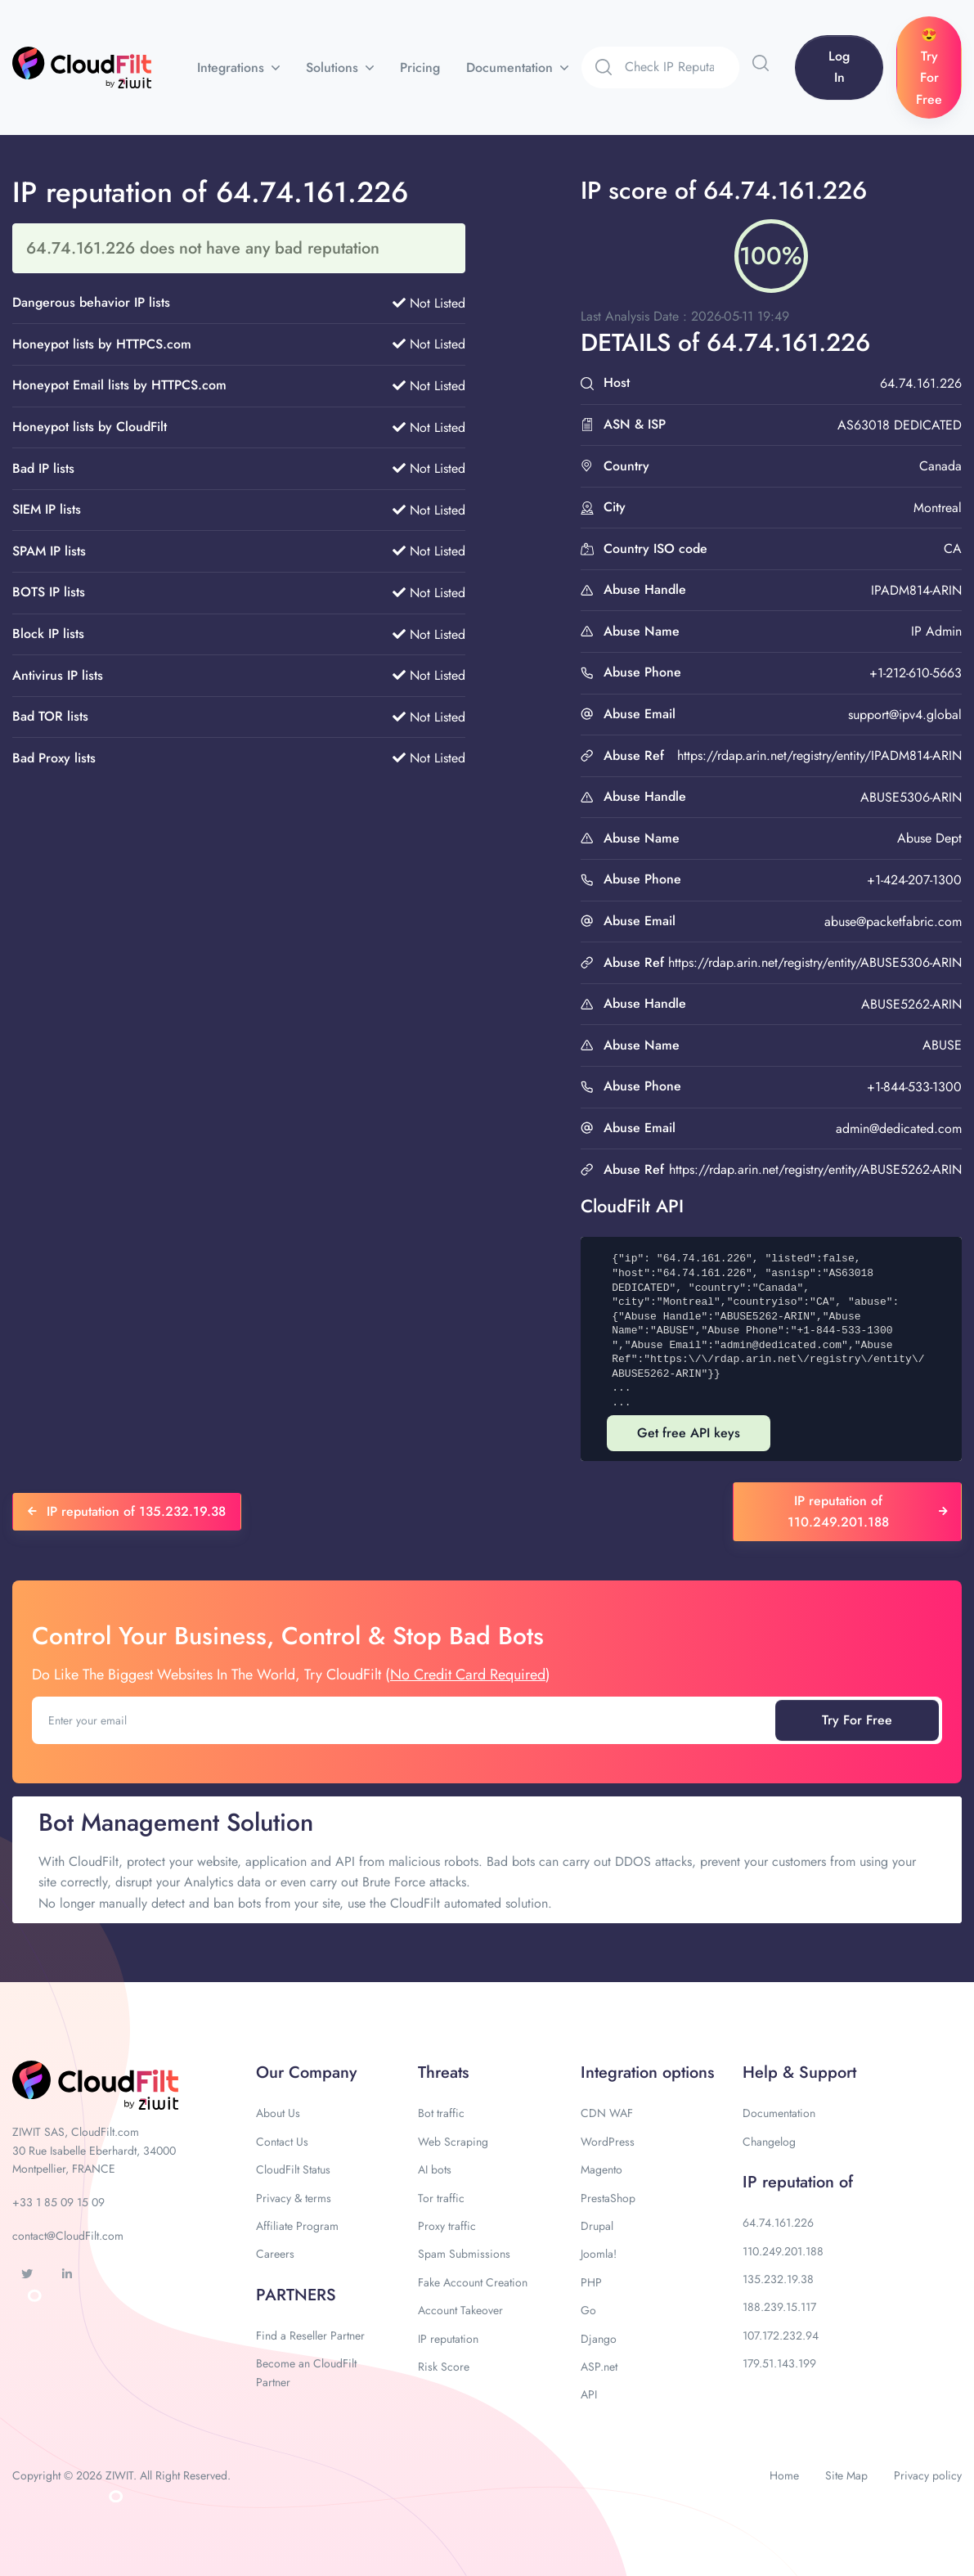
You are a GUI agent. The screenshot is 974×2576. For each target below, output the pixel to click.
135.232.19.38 (778, 2279)
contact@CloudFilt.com (67, 2236)
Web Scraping (453, 2141)
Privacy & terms (293, 2198)
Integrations (232, 67)
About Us (278, 2113)
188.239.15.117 (779, 2307)
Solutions (334, 67)
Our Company (306, 2072)
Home (784, 2475)
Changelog (769, 2141)
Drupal (597, 2226)
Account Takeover (460, 2310)
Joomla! (599, 2254)
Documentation (511, 67)
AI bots (434, 2169)
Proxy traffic (447, 2226)
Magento (601, 2169)
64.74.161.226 (778, 2222)
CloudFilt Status (293, 2169)
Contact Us (282, 2141)
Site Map (846, 2475)
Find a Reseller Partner (310, 2335)
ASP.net (599, 2366)
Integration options (647, 2072)
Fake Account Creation (472, 2282)
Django (599, 2339)
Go (588, 2310)
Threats (443, 2072)
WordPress (608, 2141)
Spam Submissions (464, 2254)
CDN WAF (607, 2113)
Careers (275, 2254)
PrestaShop (608, 2198)
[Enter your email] (405, 1720)
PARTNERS (296, 2295)
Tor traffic (441, 2198)
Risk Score (443, 2366)
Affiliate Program (297, 2226)
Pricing (420, 67)
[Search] (682, 67)
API (589, 2394)
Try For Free (857, 1720)
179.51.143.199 (779, 2363)
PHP (591, 2282)
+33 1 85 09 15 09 (58, 2202)
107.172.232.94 (781, 2335)
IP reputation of (798, 2182)
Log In (839, 67)
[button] (760, 63)
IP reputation (448, 2339)
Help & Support (799, 2072)
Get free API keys (688, 1432)
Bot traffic (441, 2113)
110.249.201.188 (783, 2251)
